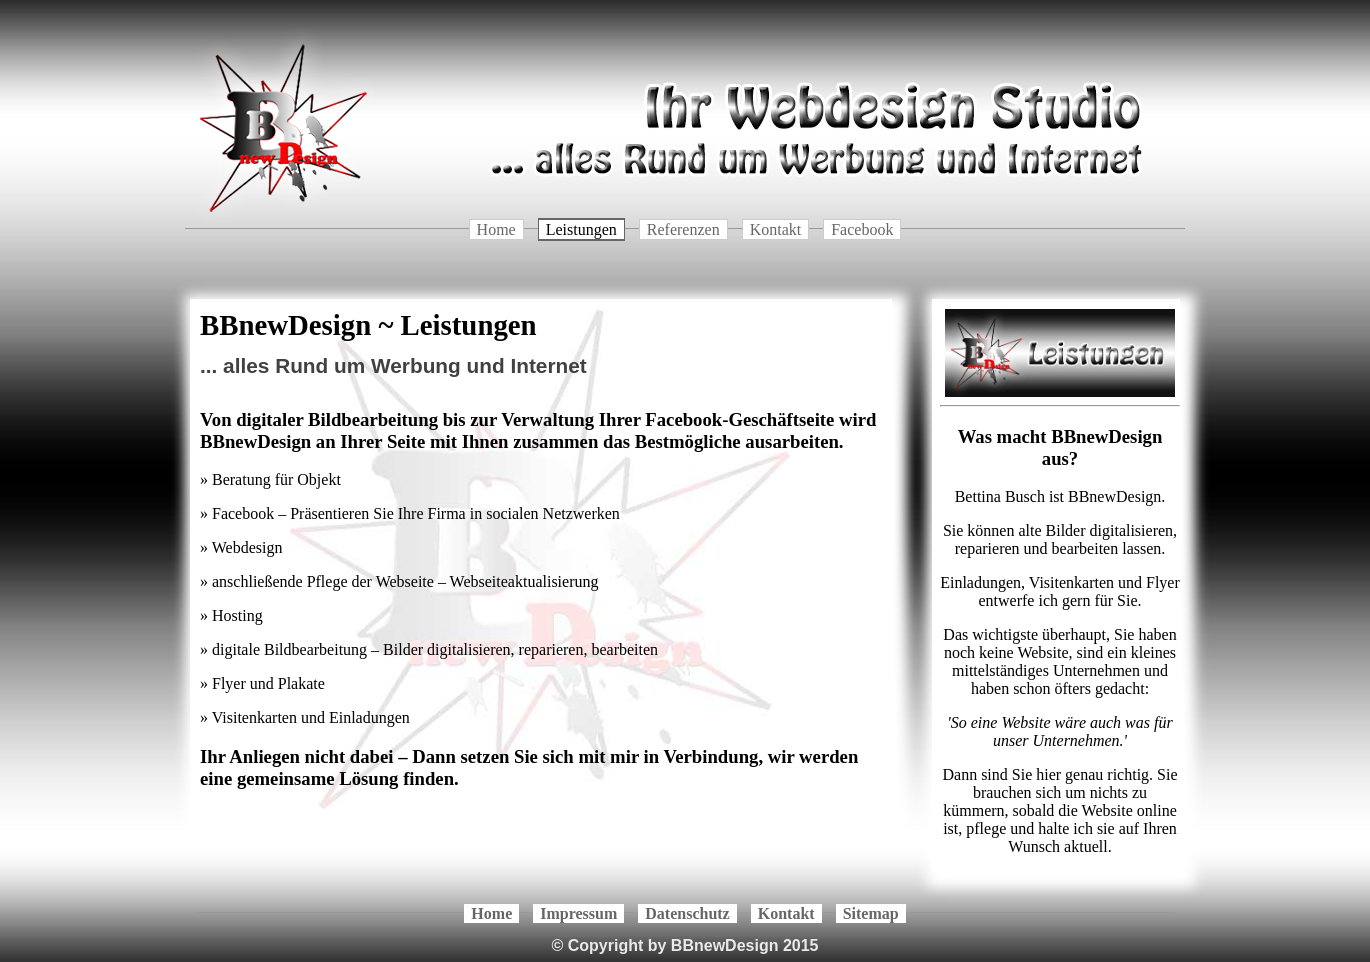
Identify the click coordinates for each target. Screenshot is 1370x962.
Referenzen (683, 229)
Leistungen (581, 229)
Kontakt (776, 229)
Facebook (862, 229)
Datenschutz (687, 913)
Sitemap (871, 913)
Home (496, 229)
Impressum (578, 913)
